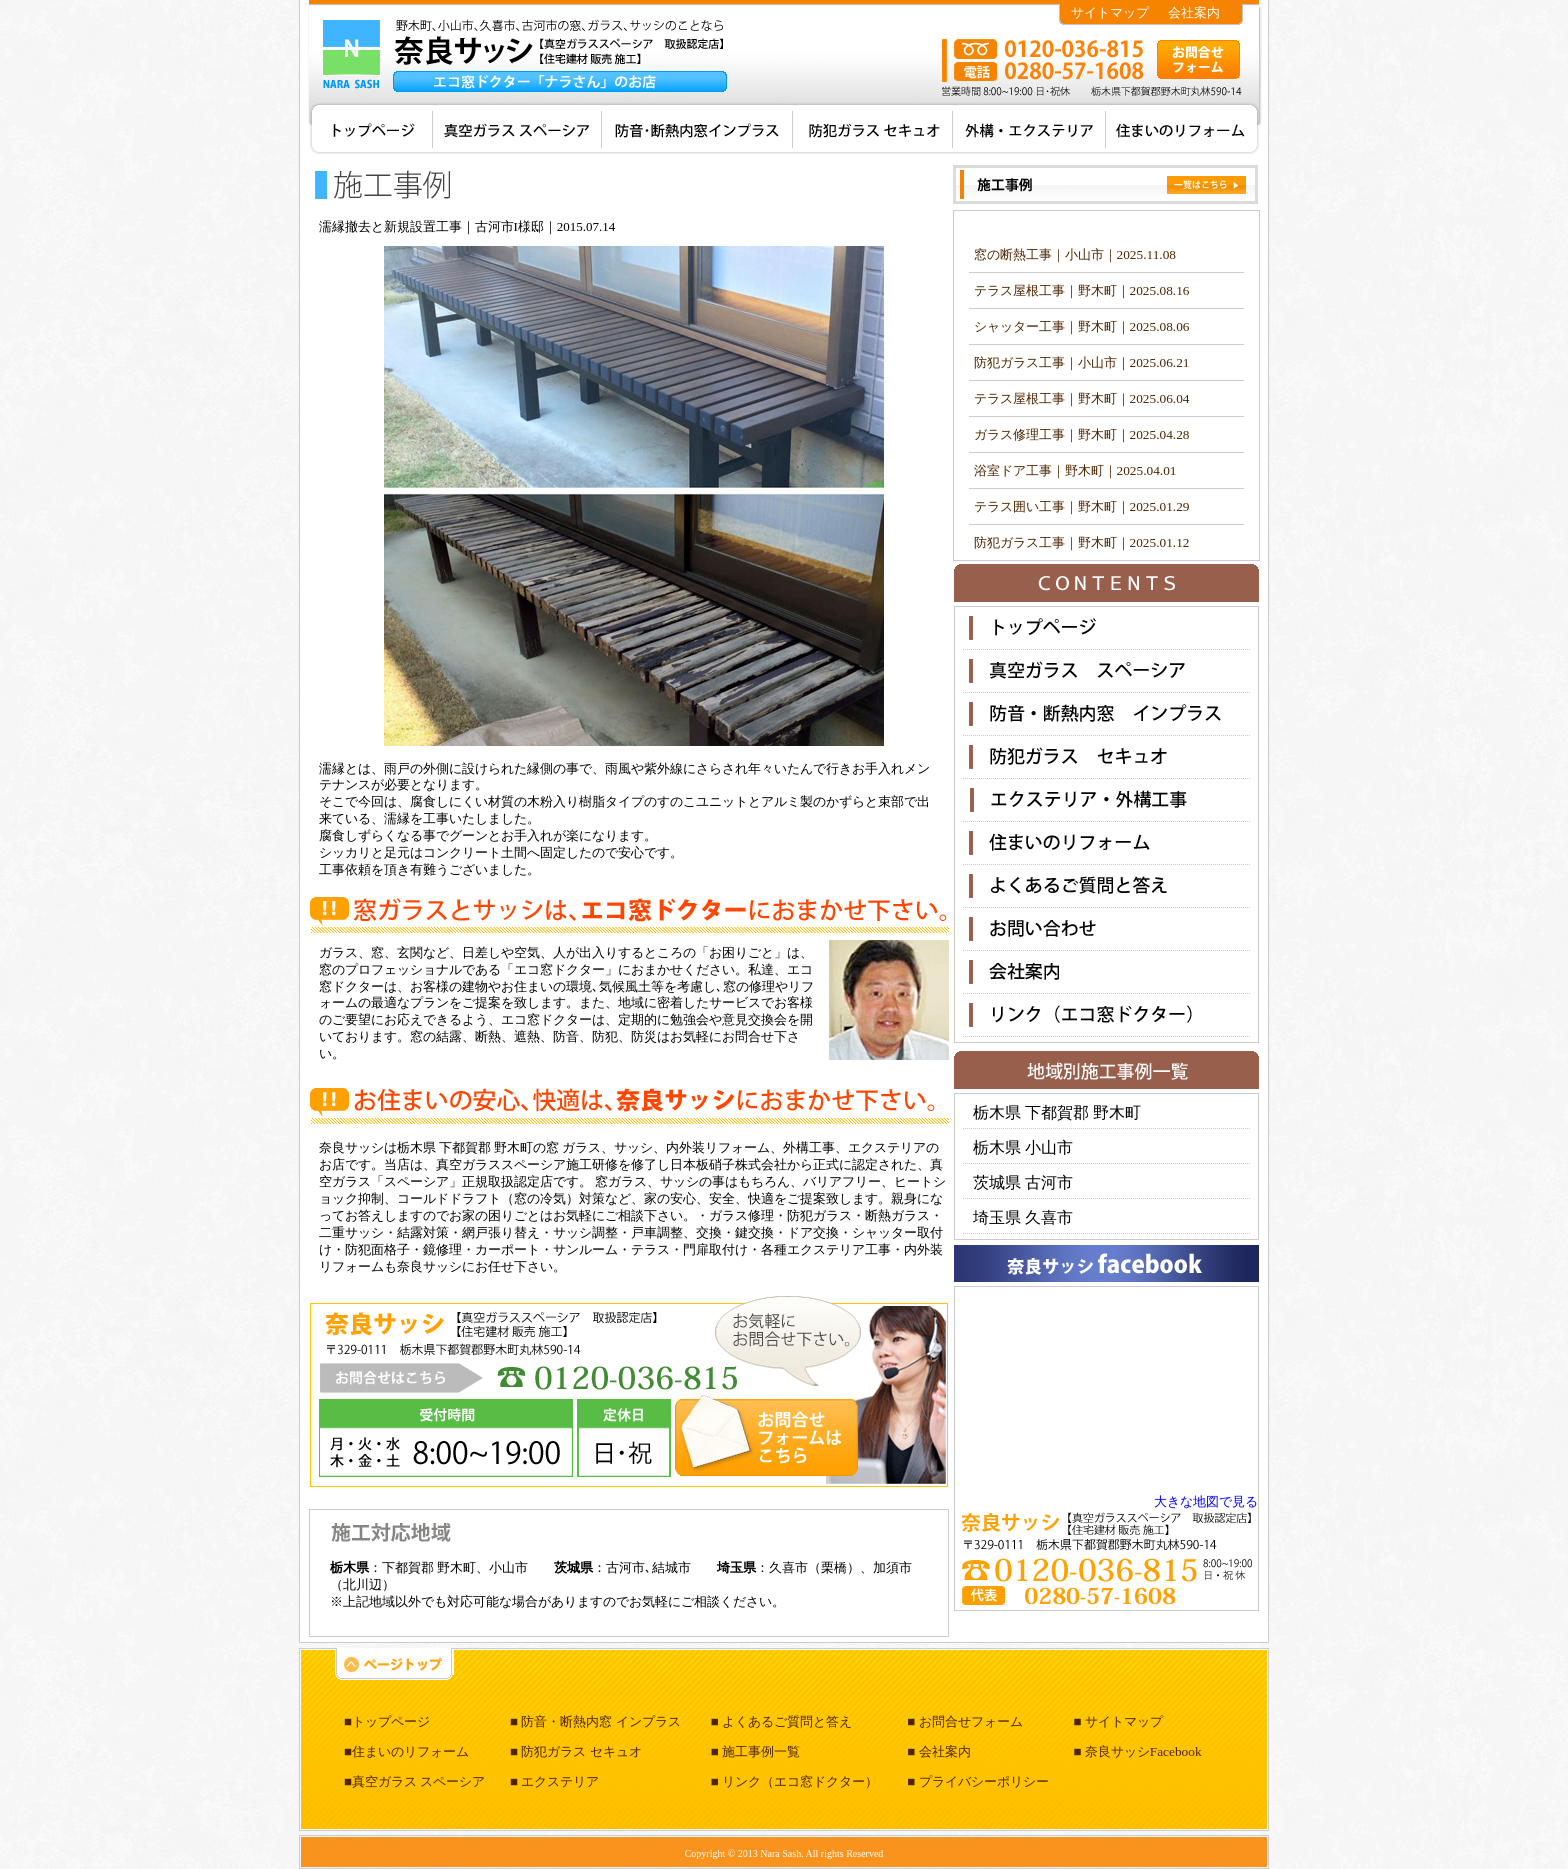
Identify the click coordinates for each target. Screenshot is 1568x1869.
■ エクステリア (554, 1781)
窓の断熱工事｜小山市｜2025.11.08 (1075, 254)
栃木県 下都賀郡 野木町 (1057, 1112)
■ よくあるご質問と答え (781, 1721)
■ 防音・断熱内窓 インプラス (595, 1721)
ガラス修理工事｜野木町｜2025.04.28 (1082, 434)
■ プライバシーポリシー (977, 1781)
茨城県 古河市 (1023, 1182)
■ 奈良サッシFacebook (1137, 1751)
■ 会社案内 (938, 1751)
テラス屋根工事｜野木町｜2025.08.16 (1082, 290)
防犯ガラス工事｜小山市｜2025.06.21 (1082, 362)
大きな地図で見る (1206, 1501)
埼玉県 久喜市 (1023, 1217)
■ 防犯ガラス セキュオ (576, 1751)
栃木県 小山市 (1023, 1147)
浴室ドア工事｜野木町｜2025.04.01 (1075, 470)
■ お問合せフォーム (964, 1721)
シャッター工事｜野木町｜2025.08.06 (1082, 326)
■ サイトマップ (1117, 1721)
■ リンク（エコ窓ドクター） (794, 1781)
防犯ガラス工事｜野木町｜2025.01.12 (1082, 542)
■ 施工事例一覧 (755, 1751)
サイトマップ (1110, 12)
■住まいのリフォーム (406, 1751)
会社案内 (1194, 12)
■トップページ (387, 1721)
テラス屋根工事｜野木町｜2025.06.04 (1082, 398)
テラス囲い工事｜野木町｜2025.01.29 (1082, 506)
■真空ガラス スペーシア (414, 1781)
